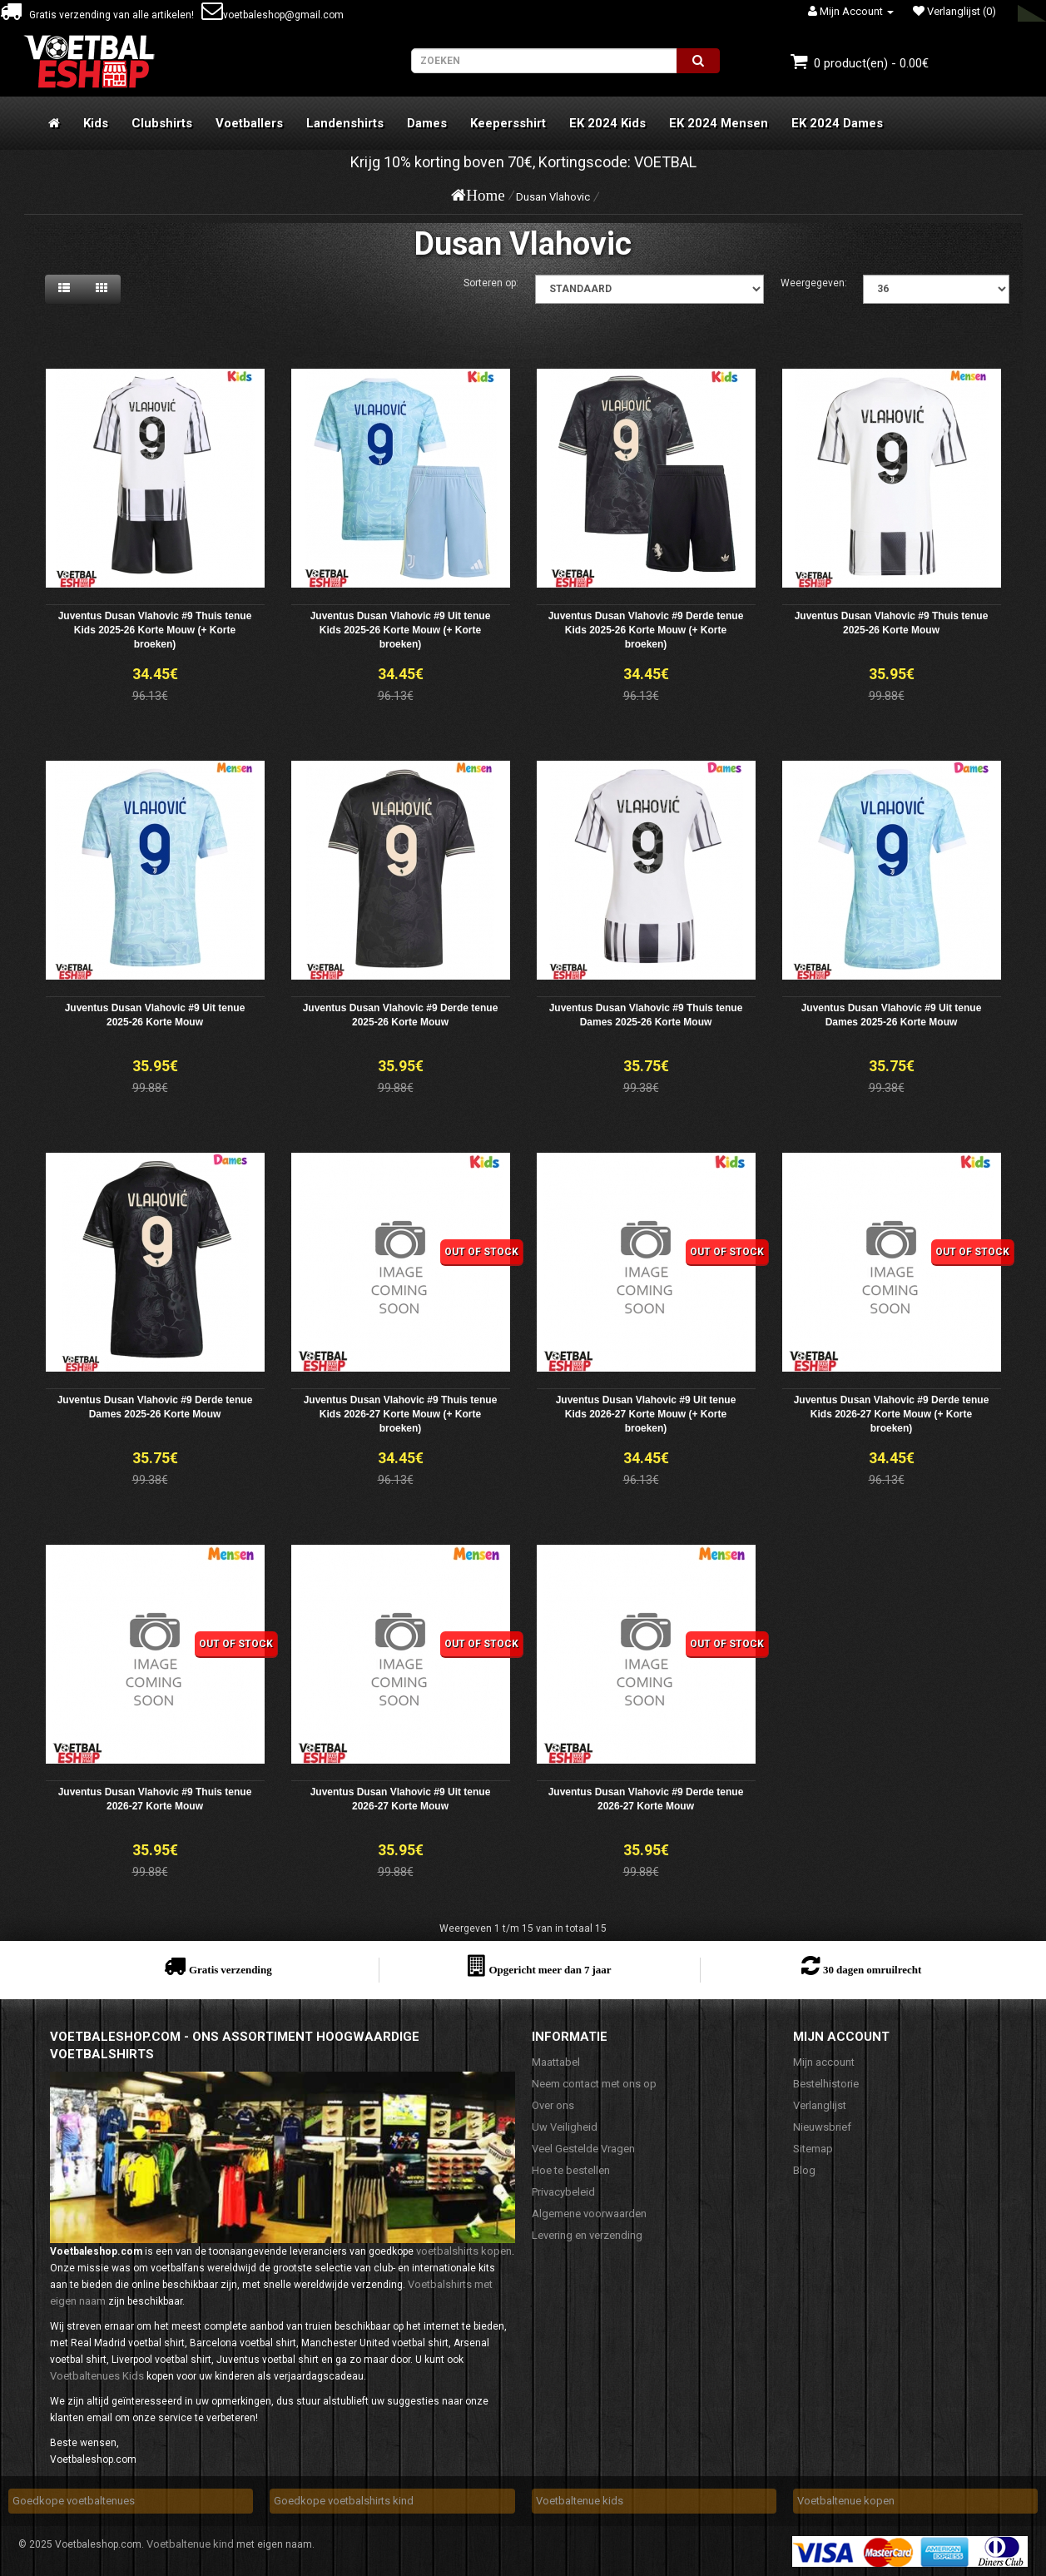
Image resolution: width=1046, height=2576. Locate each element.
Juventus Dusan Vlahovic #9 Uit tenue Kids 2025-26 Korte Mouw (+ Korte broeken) (400, 630)
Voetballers (249, 123)
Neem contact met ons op (594, 2083)
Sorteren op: (491, 283)
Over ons (553, 2105)
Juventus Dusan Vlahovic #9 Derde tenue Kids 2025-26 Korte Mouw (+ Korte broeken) (646, 630)
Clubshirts (161, 123)
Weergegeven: (814, 283)
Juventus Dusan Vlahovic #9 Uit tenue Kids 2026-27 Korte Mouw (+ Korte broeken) (646, 1414)
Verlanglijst (819, 2105)
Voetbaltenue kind (190, 2544)
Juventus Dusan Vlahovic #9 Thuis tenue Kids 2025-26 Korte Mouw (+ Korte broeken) (155, 630)
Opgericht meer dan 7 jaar (549, 1969)
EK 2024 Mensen (718, 123)
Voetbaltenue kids (579, 2500)
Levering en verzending (587, 2235)
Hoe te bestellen (571, 2170)
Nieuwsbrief (822, 2127)
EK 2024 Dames (837, 123)
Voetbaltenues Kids (97, 2376)
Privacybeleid (563, 2192)
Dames (427, 123)
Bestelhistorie (826, 2083)
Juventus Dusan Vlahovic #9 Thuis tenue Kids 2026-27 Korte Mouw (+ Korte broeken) (401, 1414)
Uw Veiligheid (564, 2127)
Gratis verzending (230, 1969)
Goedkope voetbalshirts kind (344, 2500)
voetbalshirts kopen (464, 2251)
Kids (95, 123)
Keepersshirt (508, 123)
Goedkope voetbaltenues (73, 2500)
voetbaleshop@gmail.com (272, 15)
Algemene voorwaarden (589, 2213)
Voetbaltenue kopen (846, 2500)
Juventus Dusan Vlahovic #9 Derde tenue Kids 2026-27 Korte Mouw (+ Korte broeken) (891, 1414)
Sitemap (813, 2148)
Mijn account (824, 2062)
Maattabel (556, 2062)
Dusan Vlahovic (553, 197)
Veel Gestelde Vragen (583, 2148)
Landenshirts (345, 123)
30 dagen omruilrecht (872, 1969)
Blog (804, 2170)
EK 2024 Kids (607, 123)
